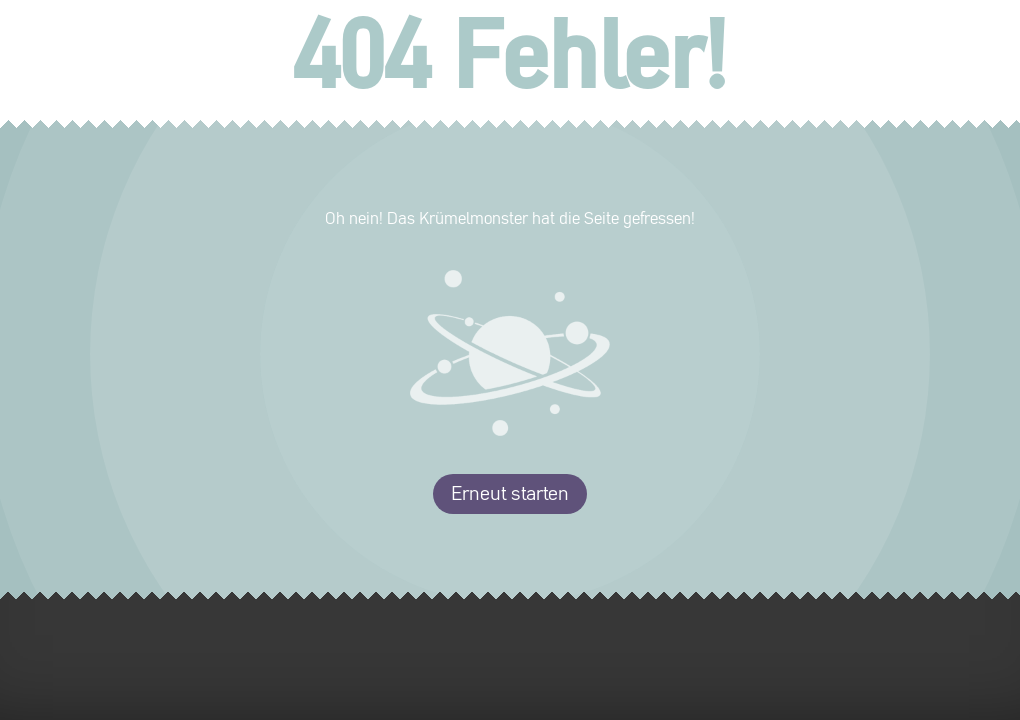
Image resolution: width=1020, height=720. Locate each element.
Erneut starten (510, 494)
